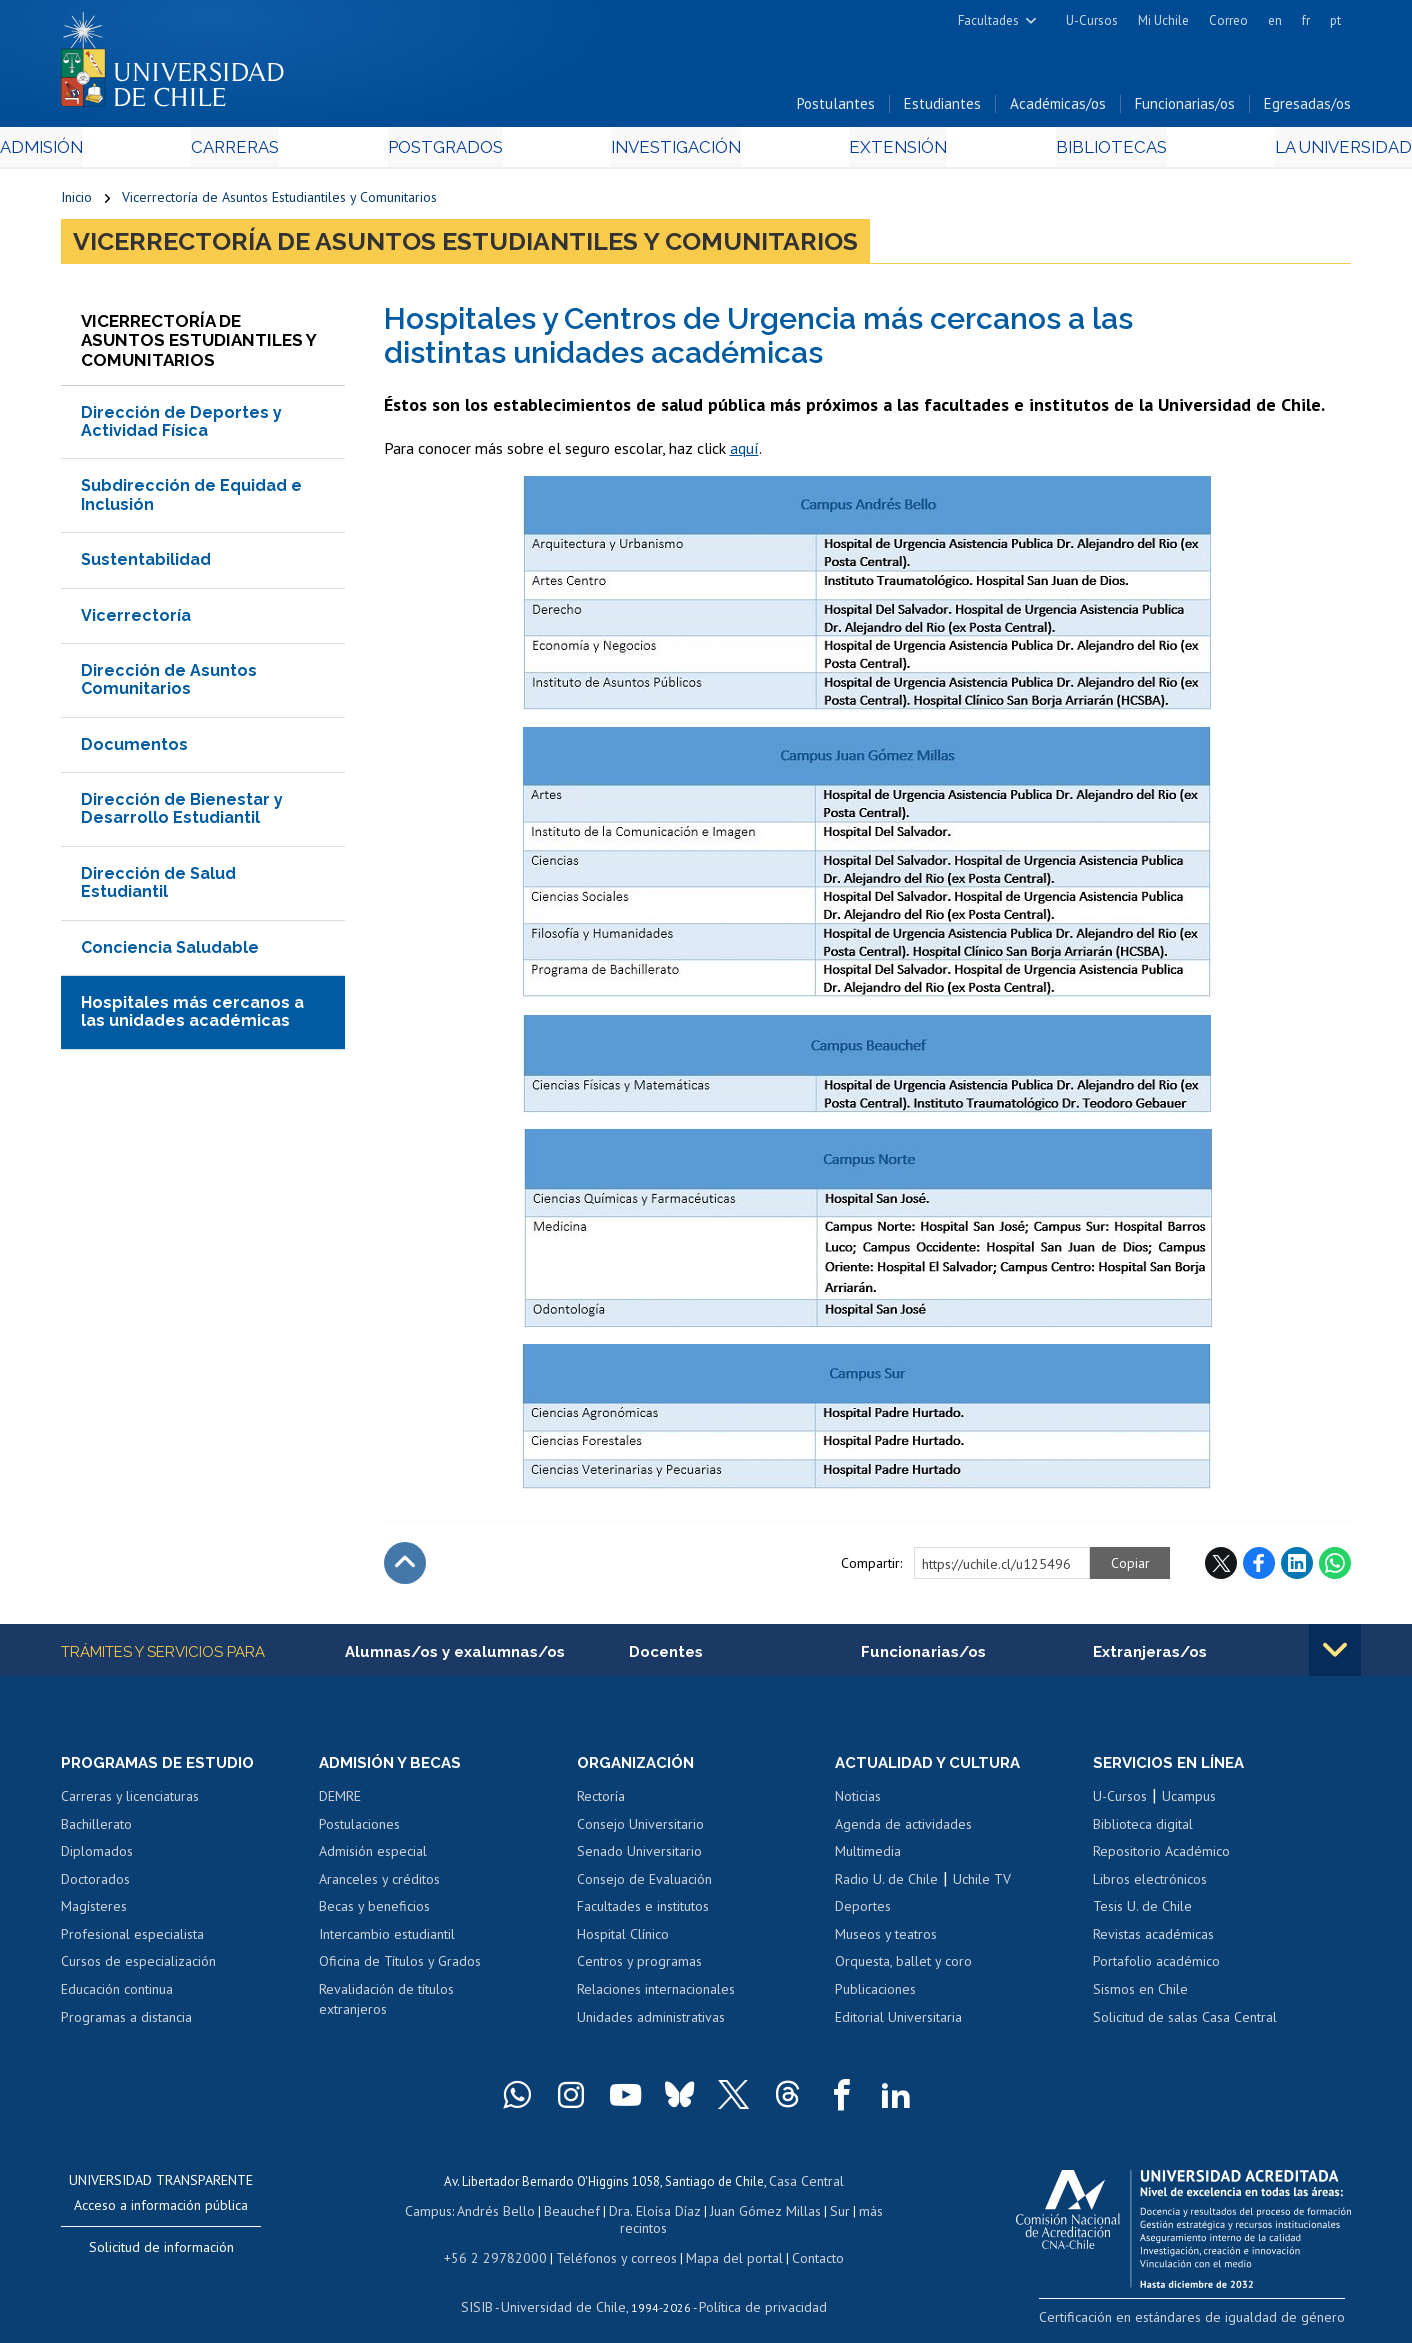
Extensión (875, 151)
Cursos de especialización (138, 1967)
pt (1335, 20)
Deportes (863, 1912)
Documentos (134, 748)
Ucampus (1189, 1802)
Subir (405, 1568)
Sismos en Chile (1140, 1995)
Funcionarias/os (1185, 108)
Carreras (277, 151)
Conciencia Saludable (170, 951)
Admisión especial (373, 1857)
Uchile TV (982, 1885)
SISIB (487, 2288)
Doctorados (95, 1885)
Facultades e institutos (643, 1912)
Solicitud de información (161, 2253)
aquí (744, 453)
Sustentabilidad (146, 564)
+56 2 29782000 (503, 2241)
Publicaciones (875, 1995)
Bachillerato (96, 1830)
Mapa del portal (723, 2241)
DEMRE (340, 1802)
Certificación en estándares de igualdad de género (1210, 2321)
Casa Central (806, 2185)
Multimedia (868, 1857)
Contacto (803, 2241)
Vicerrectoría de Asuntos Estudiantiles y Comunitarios (279, 202)
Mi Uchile (1163, 20)
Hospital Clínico (623, 1940)
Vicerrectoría (136, 619)
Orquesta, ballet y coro (903, 1967)
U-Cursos (1092, 20)
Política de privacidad (755, 2288)
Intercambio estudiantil (387, 1940)
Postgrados (465, 151)
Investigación (675, 151)
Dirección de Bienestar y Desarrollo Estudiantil (182, 813)
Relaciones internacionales (656, 1995)
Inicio (76, 202)
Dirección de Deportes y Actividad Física (181, 425)
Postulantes (836, 108)
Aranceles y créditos (379, 1885)
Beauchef (550, 2213)
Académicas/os (1058, 108)
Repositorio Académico (1161, 1857)
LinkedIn (1297, 1568)
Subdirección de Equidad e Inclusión (191, 499)
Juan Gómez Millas (736, 2213)
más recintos (861, 2213)
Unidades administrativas (651, 2023)
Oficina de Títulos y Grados (400, 1967)
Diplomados (97, 1857)
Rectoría (601, 1802)
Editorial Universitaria (898, 2023)
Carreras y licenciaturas (130, 1802)
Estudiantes (942, 108)
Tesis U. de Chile (1142, 1912)
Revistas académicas (1153, 1940)
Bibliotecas (1064, 151)
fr (1306, 20)
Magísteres (94, 1912)
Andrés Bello (478, 2213)
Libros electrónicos (1150, 1885)
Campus (414, 2213)
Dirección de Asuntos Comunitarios (169, 683)
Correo (1228, 20)
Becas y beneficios (374, 1912)
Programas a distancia (126, 2023)
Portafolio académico (1156, 1967)
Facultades (988, 20)
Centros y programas (639, 1967)
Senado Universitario (639, 1857)
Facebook (1259, 1568)
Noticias (858, 1802)
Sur (807, 2213)
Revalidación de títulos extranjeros (386, 2005)
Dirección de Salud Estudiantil (158, 886)
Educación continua (117, 1995)
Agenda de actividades (903, 1830)
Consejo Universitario (640, 1830)
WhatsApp (1335, 1568)
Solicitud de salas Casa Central (1185, 2023)
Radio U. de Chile (886, 1885)
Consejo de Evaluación (644, 1885)
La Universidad (1276, 151)
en (1275, 20)
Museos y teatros (886, 1940)
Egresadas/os (1307, 108)
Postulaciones (359, 1830)
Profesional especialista (132, 1940)
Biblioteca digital (1143, 1830)
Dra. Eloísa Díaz (630, 2213)
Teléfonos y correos (613, 2241)
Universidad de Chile (566, 2288)
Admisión (106, 151)
